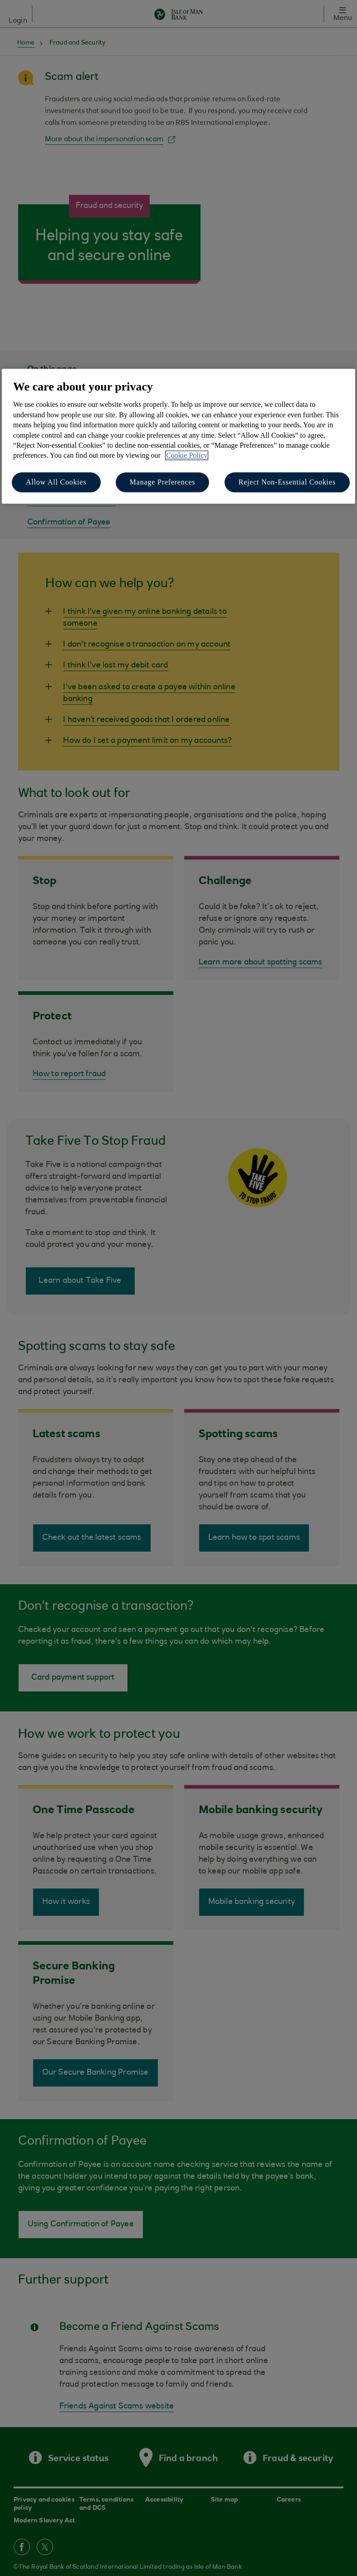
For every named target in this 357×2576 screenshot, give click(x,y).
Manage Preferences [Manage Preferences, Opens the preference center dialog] (163, 482)
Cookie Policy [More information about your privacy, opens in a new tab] (186, 456)
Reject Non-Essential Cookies (287, 482)
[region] (178, 436)
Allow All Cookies (56, 482)
